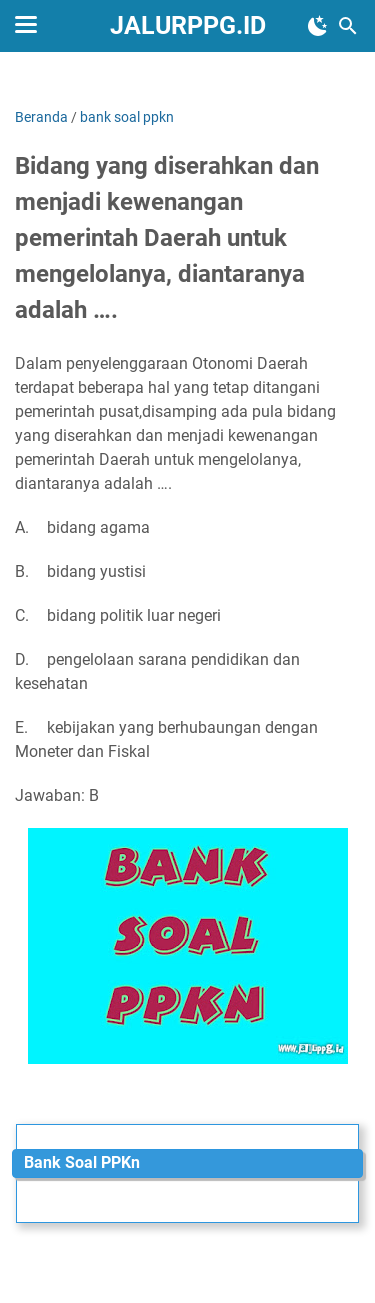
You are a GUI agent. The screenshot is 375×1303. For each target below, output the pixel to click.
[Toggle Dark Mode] (318, 26)
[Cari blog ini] (348, 26)
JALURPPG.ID (188, 25)
